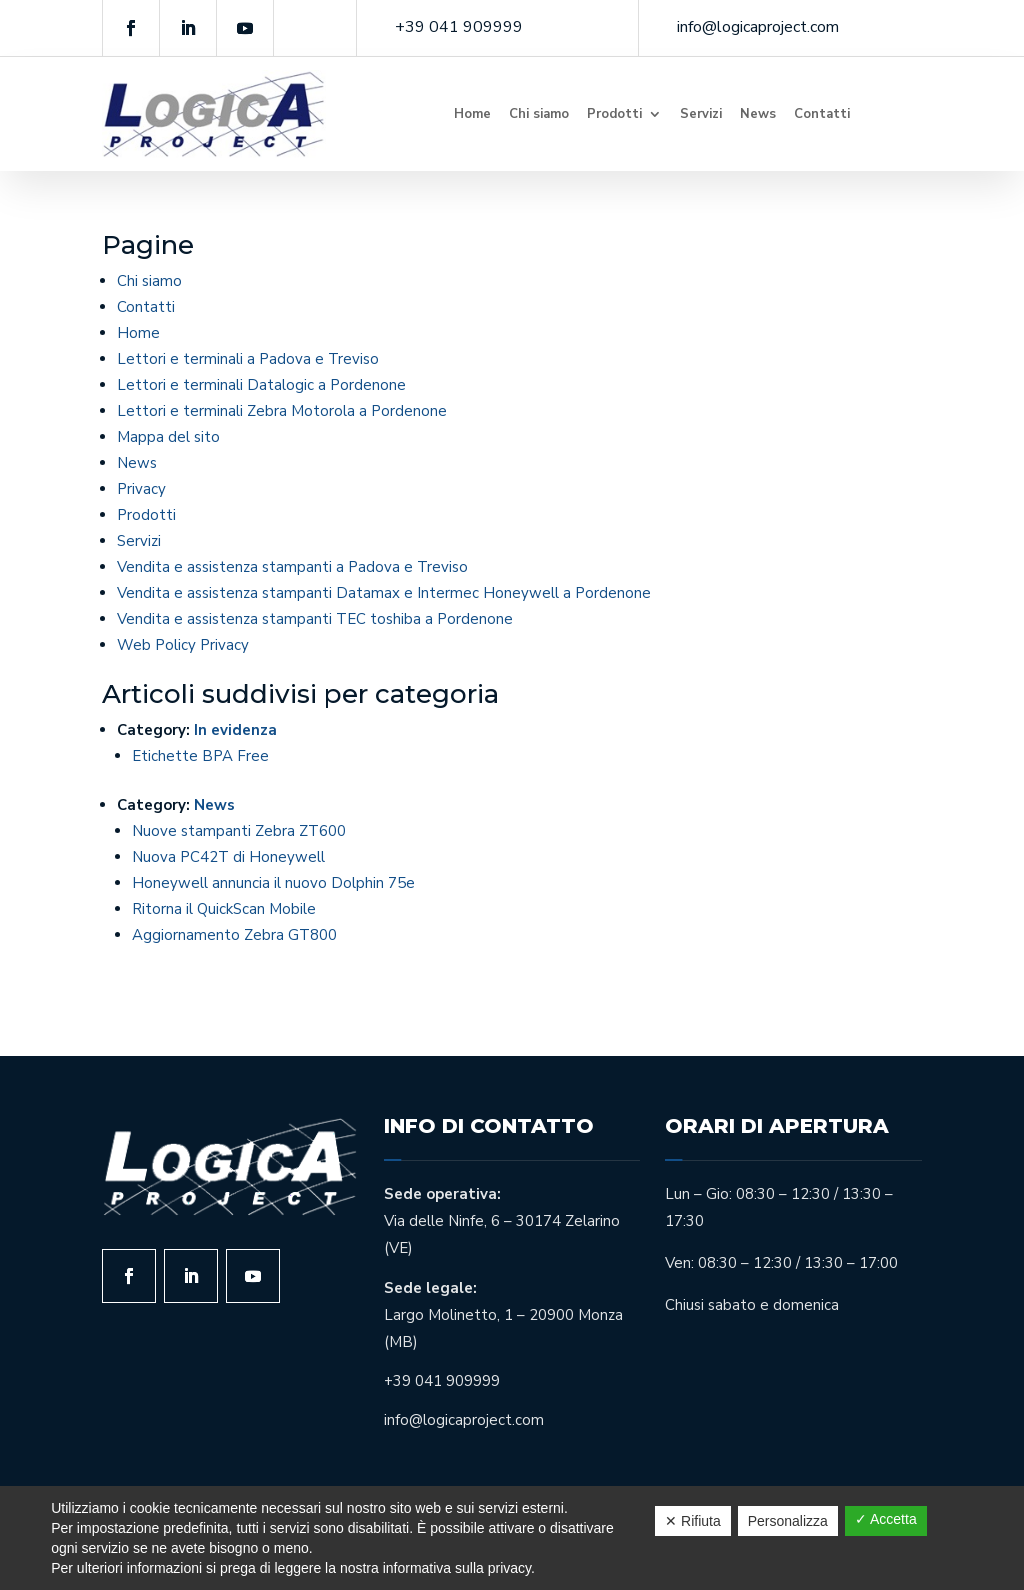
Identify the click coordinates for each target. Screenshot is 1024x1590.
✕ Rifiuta (693, 1521)
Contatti (822, 114)
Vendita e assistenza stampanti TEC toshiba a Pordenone (315, 619)
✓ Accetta (886, 1519)
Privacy (141, 489)
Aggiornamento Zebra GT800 (234, 935)
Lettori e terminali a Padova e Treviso (248, 359)
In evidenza (235, 730)
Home (472, 114)
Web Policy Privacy (183, 645)
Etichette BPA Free (200, 756)
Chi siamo (539, 114)
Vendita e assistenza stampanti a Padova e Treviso (292, 567)
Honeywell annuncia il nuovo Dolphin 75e (273, 883)
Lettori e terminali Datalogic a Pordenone (261, 385)
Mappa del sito (168, 437)
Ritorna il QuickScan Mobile (224, 909)
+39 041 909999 (459, 27)
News (758, 114)
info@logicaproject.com (758, 27)
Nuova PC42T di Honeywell (228, 857)
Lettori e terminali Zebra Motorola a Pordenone (282, 411)
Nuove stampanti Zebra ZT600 (239, 831)
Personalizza (788, 1521)
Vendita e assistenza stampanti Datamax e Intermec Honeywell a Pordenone (384, 593)
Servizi (701, 114)
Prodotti (614, 114)
